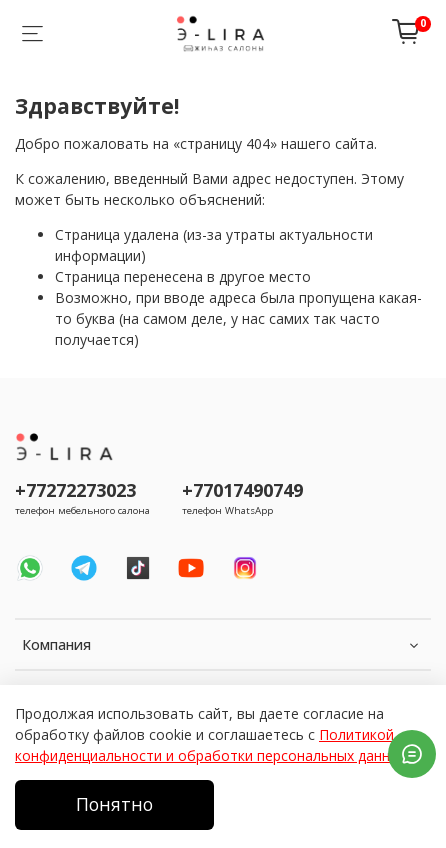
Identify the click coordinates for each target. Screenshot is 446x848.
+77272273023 (75, 490)
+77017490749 (242, 490)
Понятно (114, 804)
